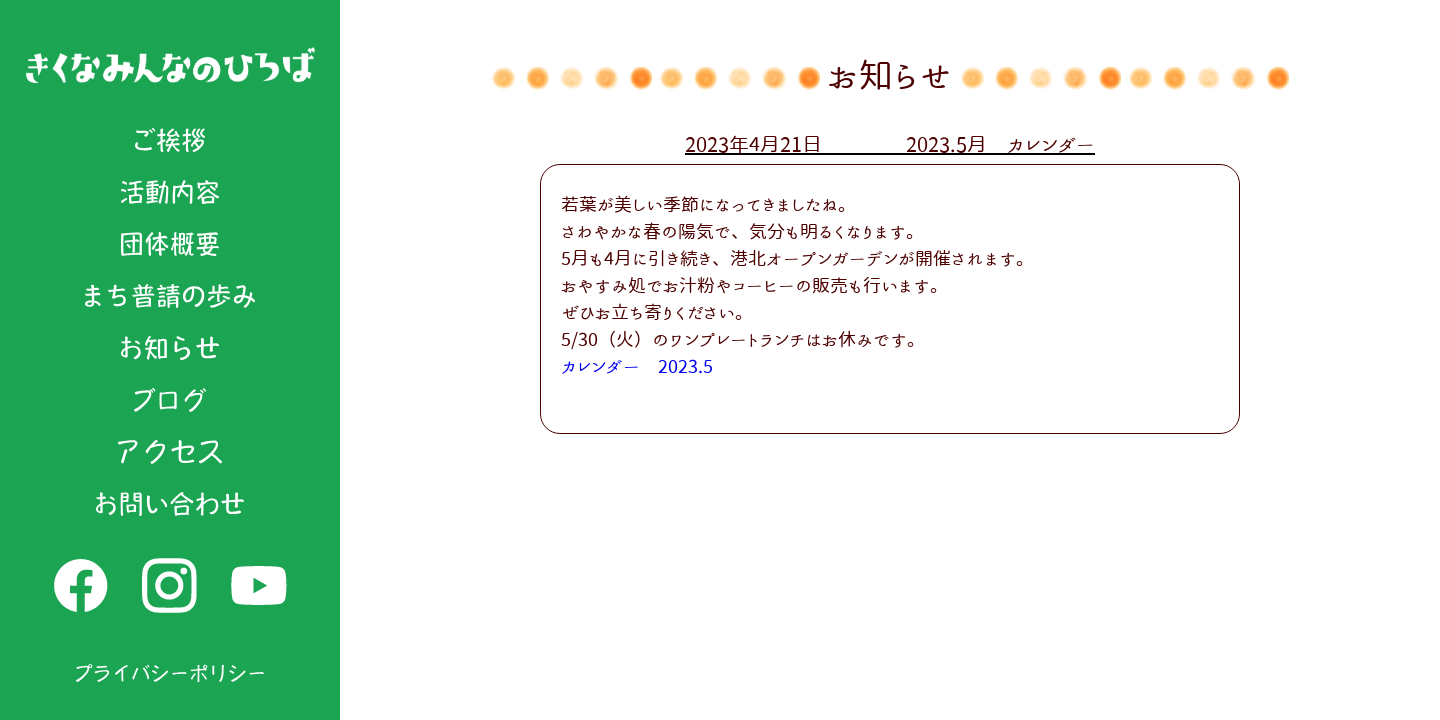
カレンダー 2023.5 (637, 366)
